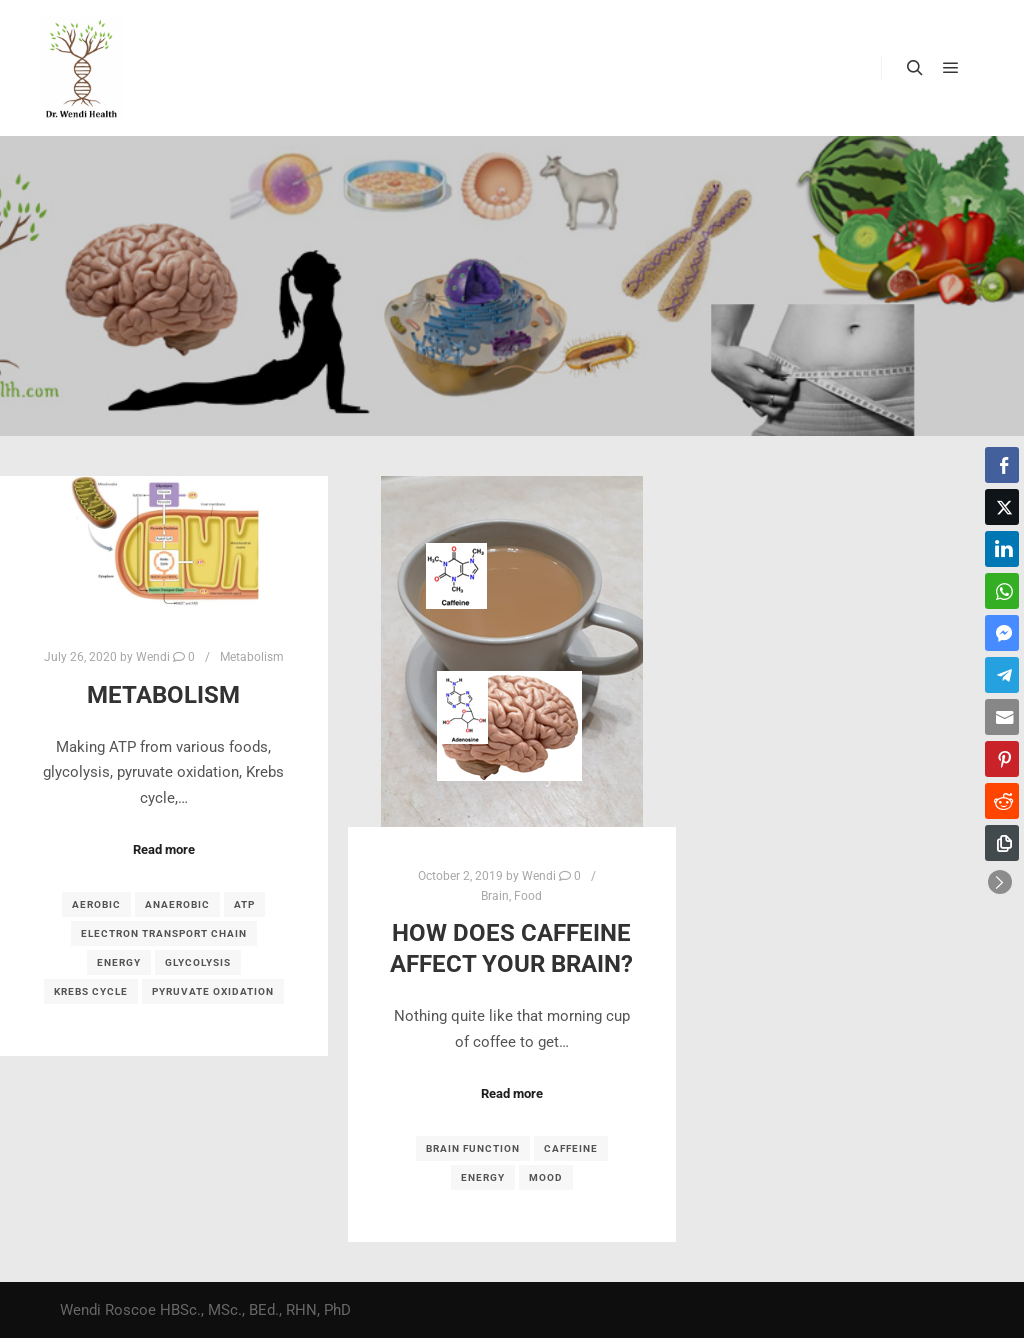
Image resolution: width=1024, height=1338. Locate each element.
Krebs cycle (91, 991)
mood (546, 1177)
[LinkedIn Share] (1002, 549)
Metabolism (252, 657)
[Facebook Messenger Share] (1002, 633)
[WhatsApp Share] (1002, 591)
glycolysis (198, 962)
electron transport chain (164, 933)
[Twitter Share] (1002, 507)
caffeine (571, 1148)
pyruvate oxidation (213, 991)
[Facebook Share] (1002, 465)
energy (119, 962)
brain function (473, 1148)
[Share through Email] (1002, 717)
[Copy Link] (1002, 843)
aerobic (96, 904)
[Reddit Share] (1002, 801)
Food (528, 896)
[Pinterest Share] (1002, 759)
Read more (164, 849)
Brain (495, 896)
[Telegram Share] (1002, 675)
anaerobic (177, 904)
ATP (244, 904)
